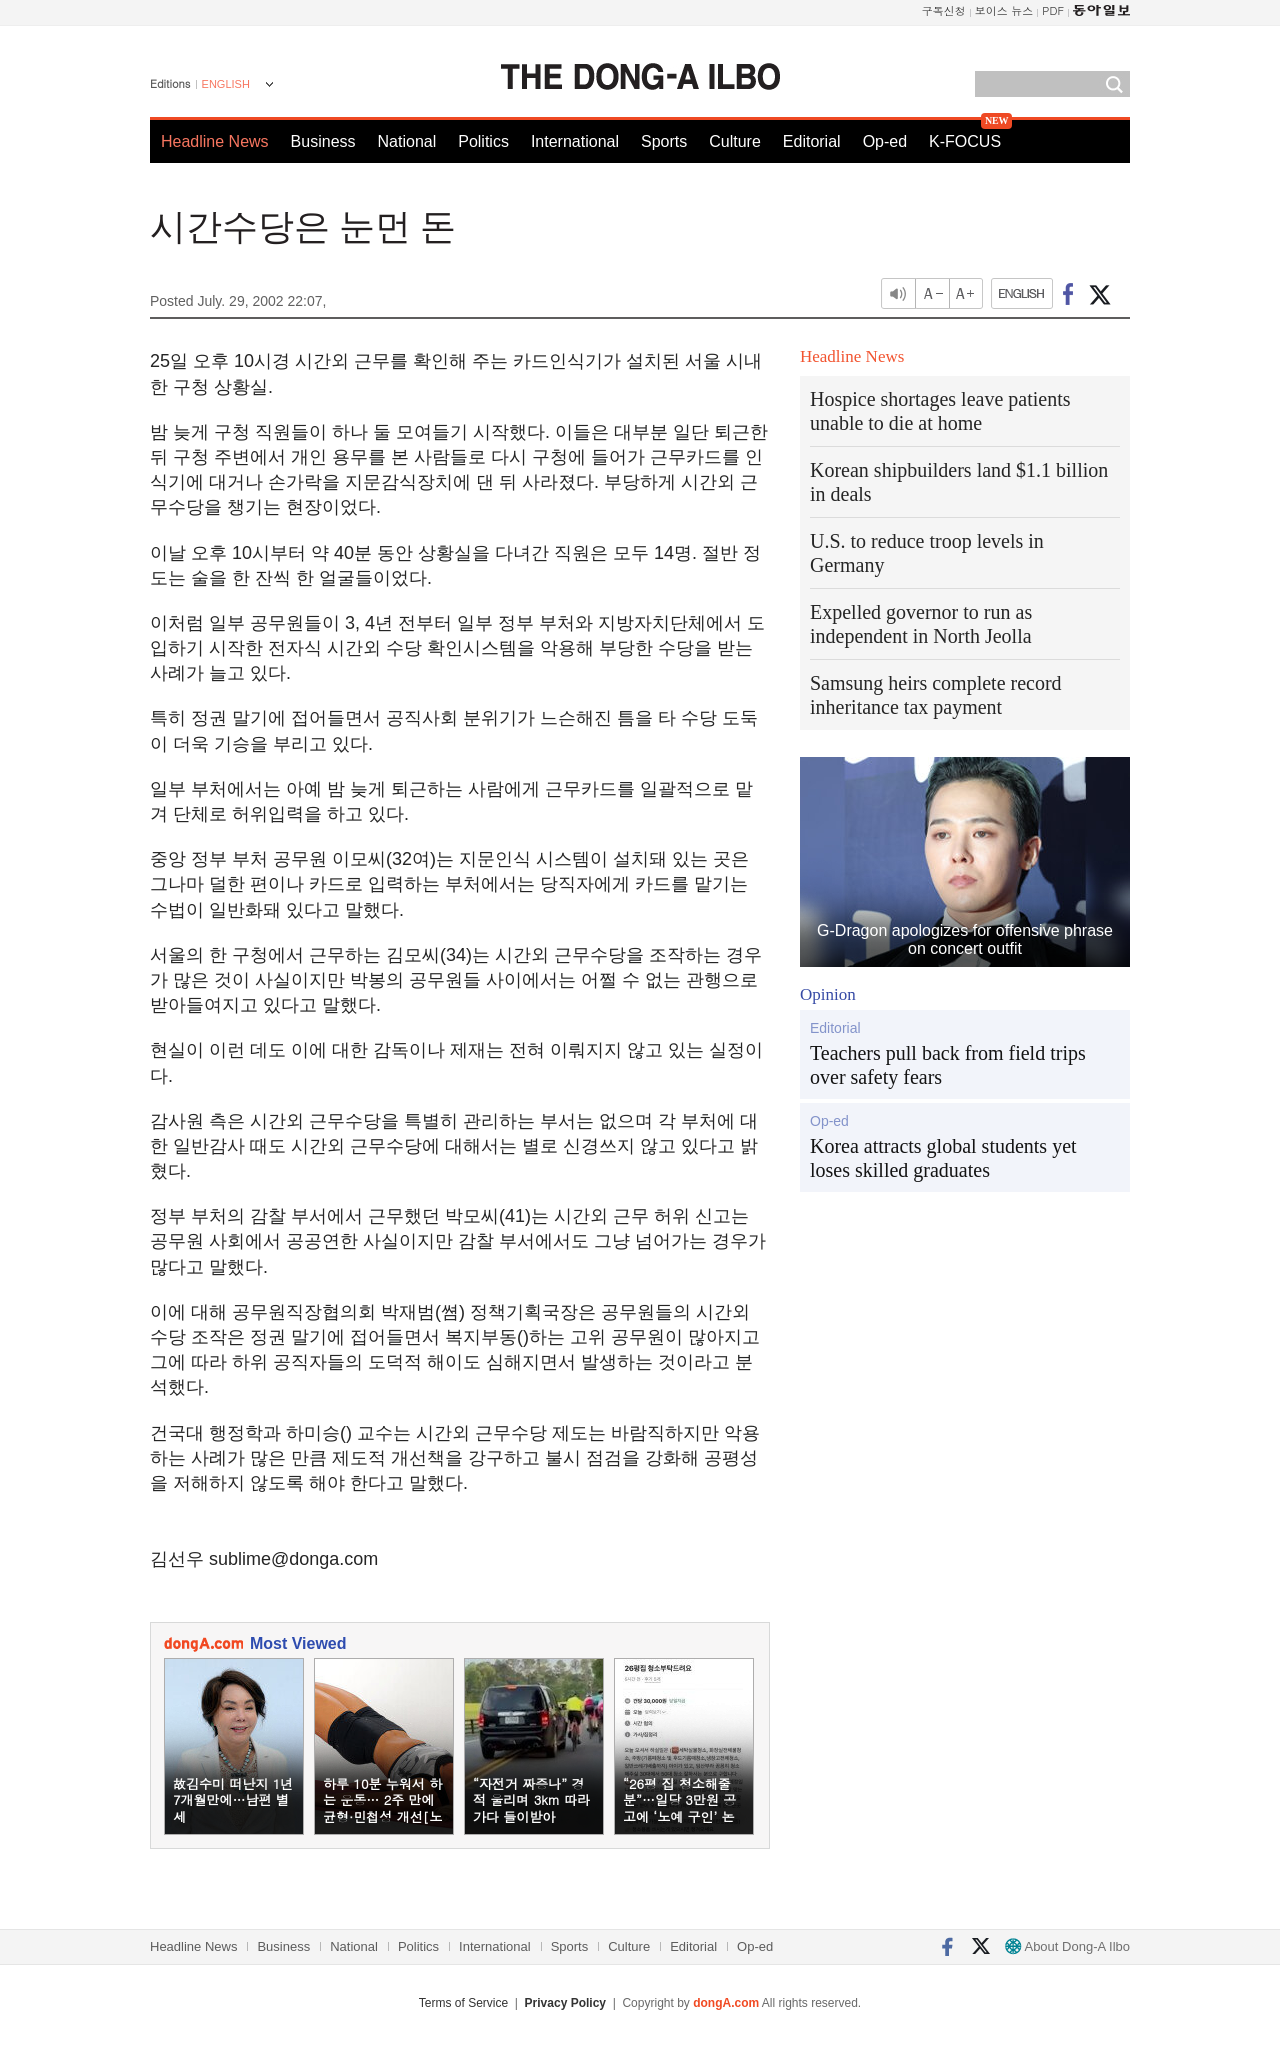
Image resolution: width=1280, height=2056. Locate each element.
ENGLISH (226, 84)
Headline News (215, 141)
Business (323, 141)
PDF (1053, 10)
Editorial (812, 141)
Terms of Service (463, 2003)
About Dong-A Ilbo (1067, 1946)
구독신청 (944, 10)
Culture (735, 141)
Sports (664, 141)
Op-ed (885, 141)
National (407, 141)
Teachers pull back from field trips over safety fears (948, 1065)
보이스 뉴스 (1004, 10)
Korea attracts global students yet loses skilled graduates (943, 1158)
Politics (483, 141)
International (575, 141)
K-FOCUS (965, 141)
